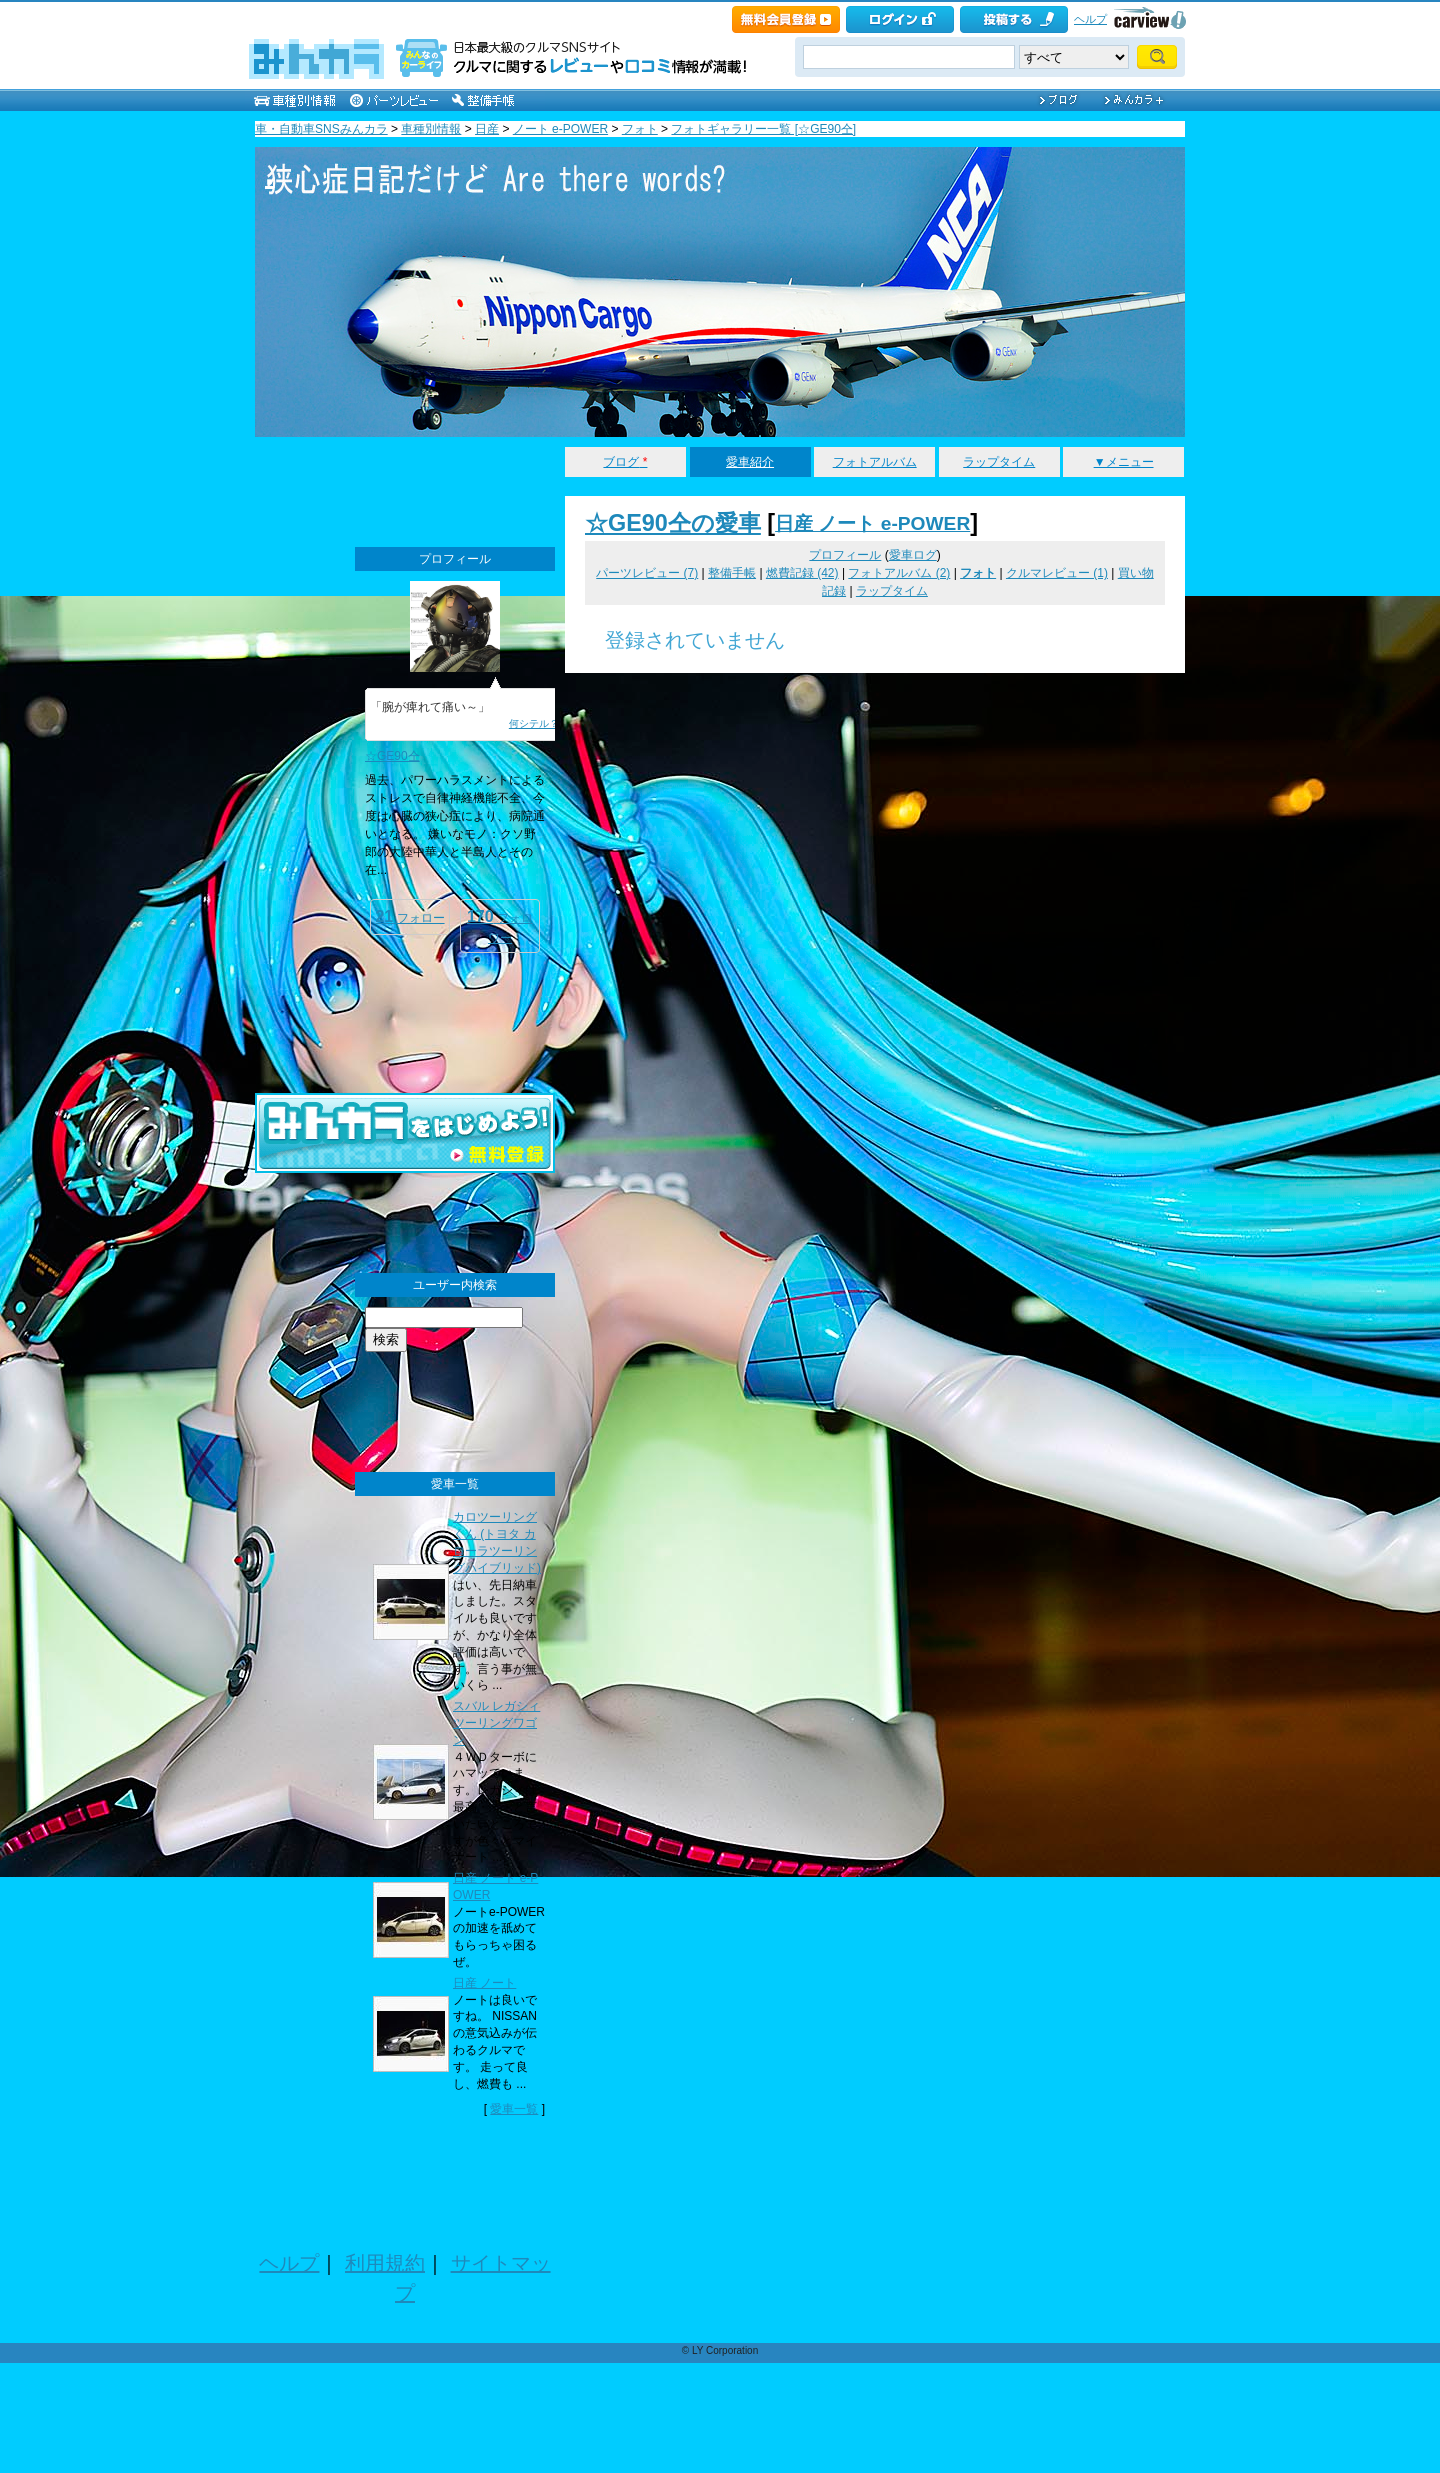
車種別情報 (431, 129)
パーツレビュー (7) (647, 573)
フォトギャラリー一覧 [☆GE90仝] (763, 129)
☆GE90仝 (392, 756)
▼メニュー (1124, 462)
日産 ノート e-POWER (872, 523)
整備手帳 (732, 573)
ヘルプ (1090, 19)
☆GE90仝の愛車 (673, 523)
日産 (487, 129)
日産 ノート (484, 1983)
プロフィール (845, 555)
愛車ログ (913, 555)
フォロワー (500, 926)
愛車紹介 (750, 462)
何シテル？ (534, 723)
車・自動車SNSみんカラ (321, 129)
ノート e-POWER (560, 129)
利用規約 (385, 2263)
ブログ (625, 462)
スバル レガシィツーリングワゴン (496, 1723)
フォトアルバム (875, 462)
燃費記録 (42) (802, 573)
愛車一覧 (514, 2109)
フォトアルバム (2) (899, 573)
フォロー (409, 916)
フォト (640, 129)
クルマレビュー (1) (1057, 573)
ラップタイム (999, 462)
